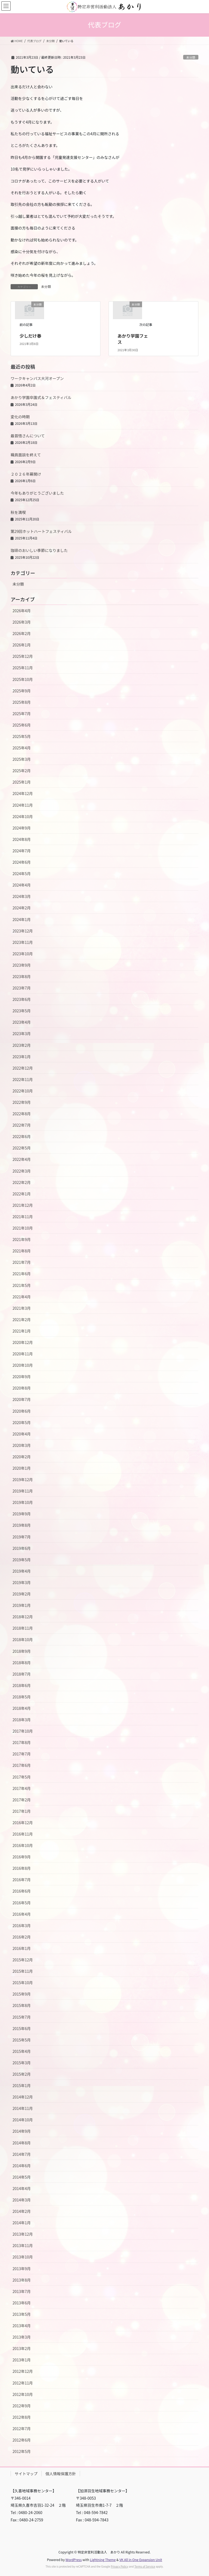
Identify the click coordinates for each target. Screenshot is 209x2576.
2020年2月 (22, 1456)
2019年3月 (22, 1582)
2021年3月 (22, 1308)
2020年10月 (23, 1365)
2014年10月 (23, 2119)
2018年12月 (23, 1616)
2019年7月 (22, 1537)
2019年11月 (23, 1491)
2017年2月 (22, 1799)
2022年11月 (23, 1079)
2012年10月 (23, 2394)
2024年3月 (22, 896)
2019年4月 (22, 1571)
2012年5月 (22, 2451)
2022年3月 (22, 1171)
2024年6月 (22, 862)
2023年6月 (22, 999)
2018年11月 (23, 1628)
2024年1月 (22, 919)
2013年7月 (22, 2291)
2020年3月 (22, 1445)
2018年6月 (22, 1685)
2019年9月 (22, 1513)
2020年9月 (22, 1376)
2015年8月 (22, 2005)
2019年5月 (22, 1559)
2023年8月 (22, 976)
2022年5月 (22, 1148)
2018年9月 (22, 1651)
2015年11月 (23, 1971)
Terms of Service (144, 2566)
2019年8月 (22, 1525)
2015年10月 (23, 1982)
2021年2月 (22, 1319)
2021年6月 (22, 1273)
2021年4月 (22, 1296)
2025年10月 (23, 679)
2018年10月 (23, 1639)
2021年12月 (23, 1205)
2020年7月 (22, 1399)
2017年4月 (22, 1788)
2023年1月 (22, 1056)
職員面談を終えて (26, 454)
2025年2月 (22, 770)
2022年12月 (23, 1068)
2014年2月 (22, 2211)
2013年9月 (22, 2268)
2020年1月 (22, 1468)
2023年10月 (23, 953)
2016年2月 (22, 1937)
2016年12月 (23, 1822)
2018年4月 (22, 1708)
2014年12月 (23, 2097)
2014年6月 (22, 2165)
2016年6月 (22, 1891)
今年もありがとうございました (37, 493)
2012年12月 (23, 2371)
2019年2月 (22, 1594)
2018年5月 (22, 1696)
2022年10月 (23, 1091)
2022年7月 (22, 1125)
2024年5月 (22, 873)
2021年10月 (23, 1228)
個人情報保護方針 (60, 2473)
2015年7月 (22, 2017)
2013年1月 (22, 2360)
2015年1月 (22, 2085)
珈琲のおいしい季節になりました (39, 550)
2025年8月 (22, 702)
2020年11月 (23, 1353)
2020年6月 (22, 1411)
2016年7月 (22, 1879)
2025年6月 (22, 725)
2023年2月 (22, 1045)
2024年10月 (23, 816)
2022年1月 (22, 1193)
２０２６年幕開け (26, 474)
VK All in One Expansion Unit (140, 2559)
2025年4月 (22, 747)
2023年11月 (23, 942)
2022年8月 (22, 1113)
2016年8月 (22, 1868)
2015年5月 (22, 2040)
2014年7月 (22, 2154)
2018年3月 (22, 1719)
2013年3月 (22, 2337)
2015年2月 (22, 2074)
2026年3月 (22, 622)
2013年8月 (22, 2280)
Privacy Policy (119, 2566)
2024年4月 (22, 885)
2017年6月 (22, 1765)
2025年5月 (22, 736)
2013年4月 (22, 2325)
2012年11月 (23, 2383)
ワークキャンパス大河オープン (37, 378)
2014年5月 (22, 2177)
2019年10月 (23, 1502)
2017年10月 (23, 1731)
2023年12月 (23, 931)
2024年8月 (22, 839)
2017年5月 (22, 1777)
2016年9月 (22, 1856)
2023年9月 (22, 965)
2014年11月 (23, 2108)
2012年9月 (22, 2405)
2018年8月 (22, 1662)
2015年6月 (22, 2028)
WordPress (74, 2559)
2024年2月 (22, 907)
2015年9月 (22, 1994)
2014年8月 (22, 2142)
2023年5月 (22, 1010)
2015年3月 (22, 2062)
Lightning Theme (103, 2559)
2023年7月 (22, 988)
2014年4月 (22, 2188)
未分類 (190, 57)
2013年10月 (23, 2257)
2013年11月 (23, 2245)
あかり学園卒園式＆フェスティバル (41, 397)
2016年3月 (22, 1925)
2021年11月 (23, 1216)
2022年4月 (22, 1159)
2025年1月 (22, 782)
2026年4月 (22, 610)
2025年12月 (23, 656)
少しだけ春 (30, 335)
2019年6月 (22, 1548)
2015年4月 (22, 2051)
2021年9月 (22, 1239)
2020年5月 (22, 1422)
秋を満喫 (18, 512)
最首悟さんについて (28, 435)
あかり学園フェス (133, 338)
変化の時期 (20, 416)
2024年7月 (22, 850)
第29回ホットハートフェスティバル (41, 531)
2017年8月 (22, 1742)
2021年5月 (22, 1285)
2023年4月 (22, 1022)
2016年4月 (22, 1914)
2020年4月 (22, 1434)
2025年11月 (23, 667)
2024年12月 (23, 793)
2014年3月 (22, 2200)
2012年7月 (22, 2428)
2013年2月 (22, 2348)
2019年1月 (22, 1605)
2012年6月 (22, 2440)
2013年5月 (22, 2314)
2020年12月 (23, 1342)
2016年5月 (22, 1902)
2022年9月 (22, 1102)
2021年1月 (22, 1331)
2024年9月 (22, 828)
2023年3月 (22, 1033)
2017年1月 (22, 1811)
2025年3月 (22, 759)
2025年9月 (22, 690)
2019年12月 (23, 1479)
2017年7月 (22, 1754)
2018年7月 (22, 1674)
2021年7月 (22, 1262)
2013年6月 (22, 2302)
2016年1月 (22, 1948)
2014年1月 (22, 2222)
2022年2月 (22, 1182)
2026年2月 (22, 633)
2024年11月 (23, 805)
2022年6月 (22, 1136)
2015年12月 (23, 1959)
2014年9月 (22, 2131)
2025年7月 (22, 713)
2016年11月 (23, 1834)
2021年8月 (22, 1251)
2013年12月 (23, 2234)
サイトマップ (26, 2473)
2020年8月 (22, 1388)
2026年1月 (22, 645)
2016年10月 (23, 1845)
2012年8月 (22, 2417)
